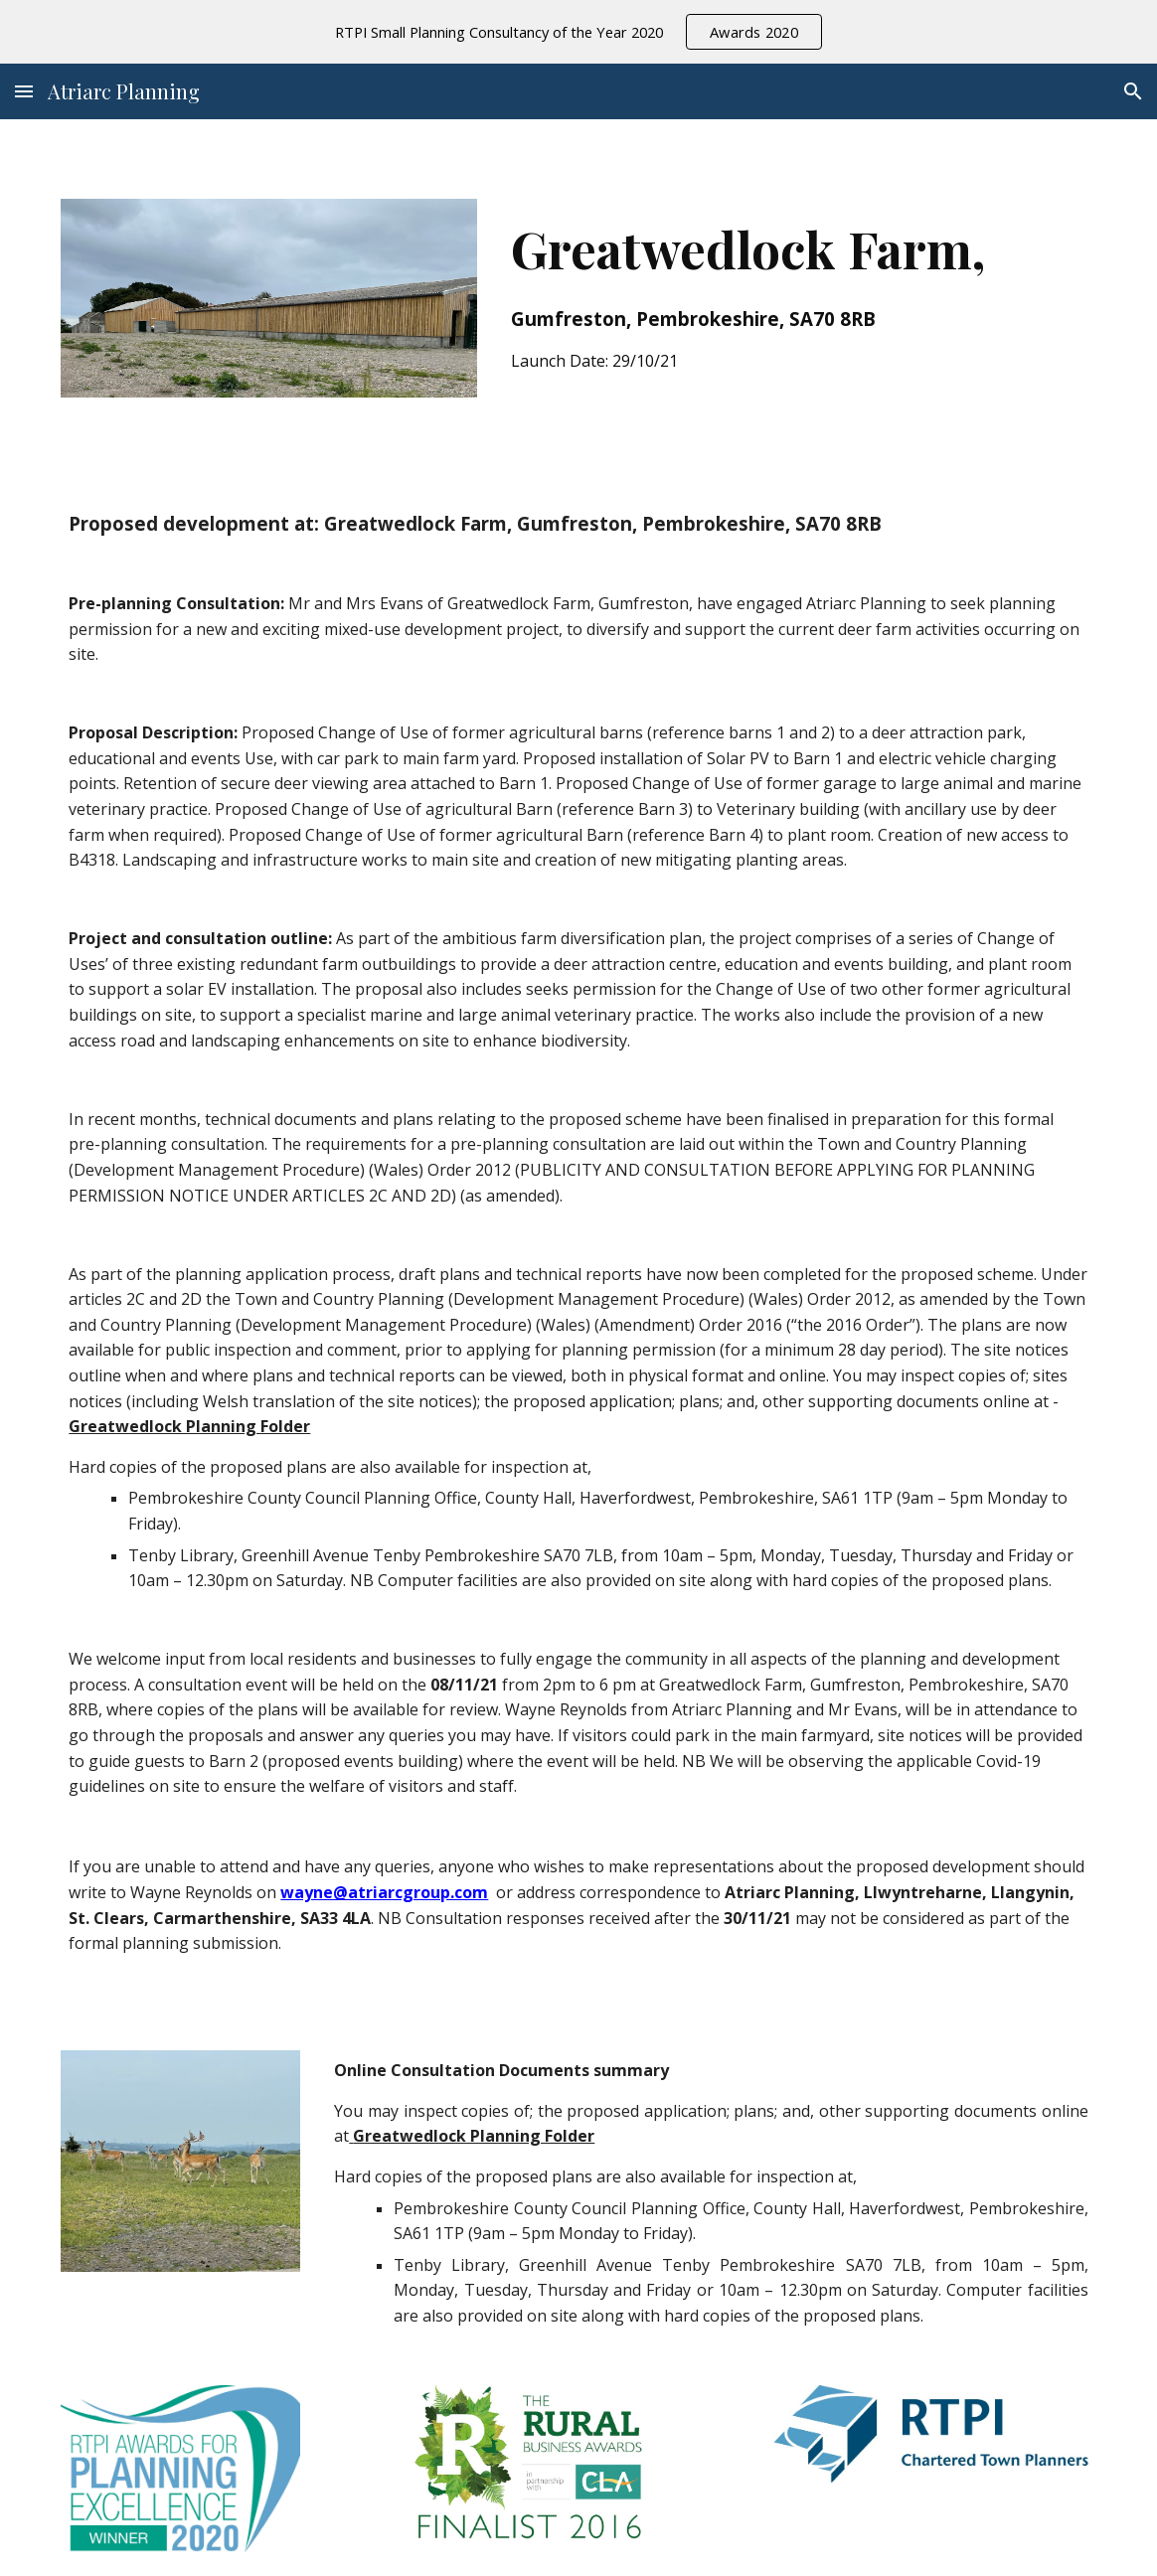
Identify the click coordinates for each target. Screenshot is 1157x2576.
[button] (24, 91)
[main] (799, 290)
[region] (578, 32)
